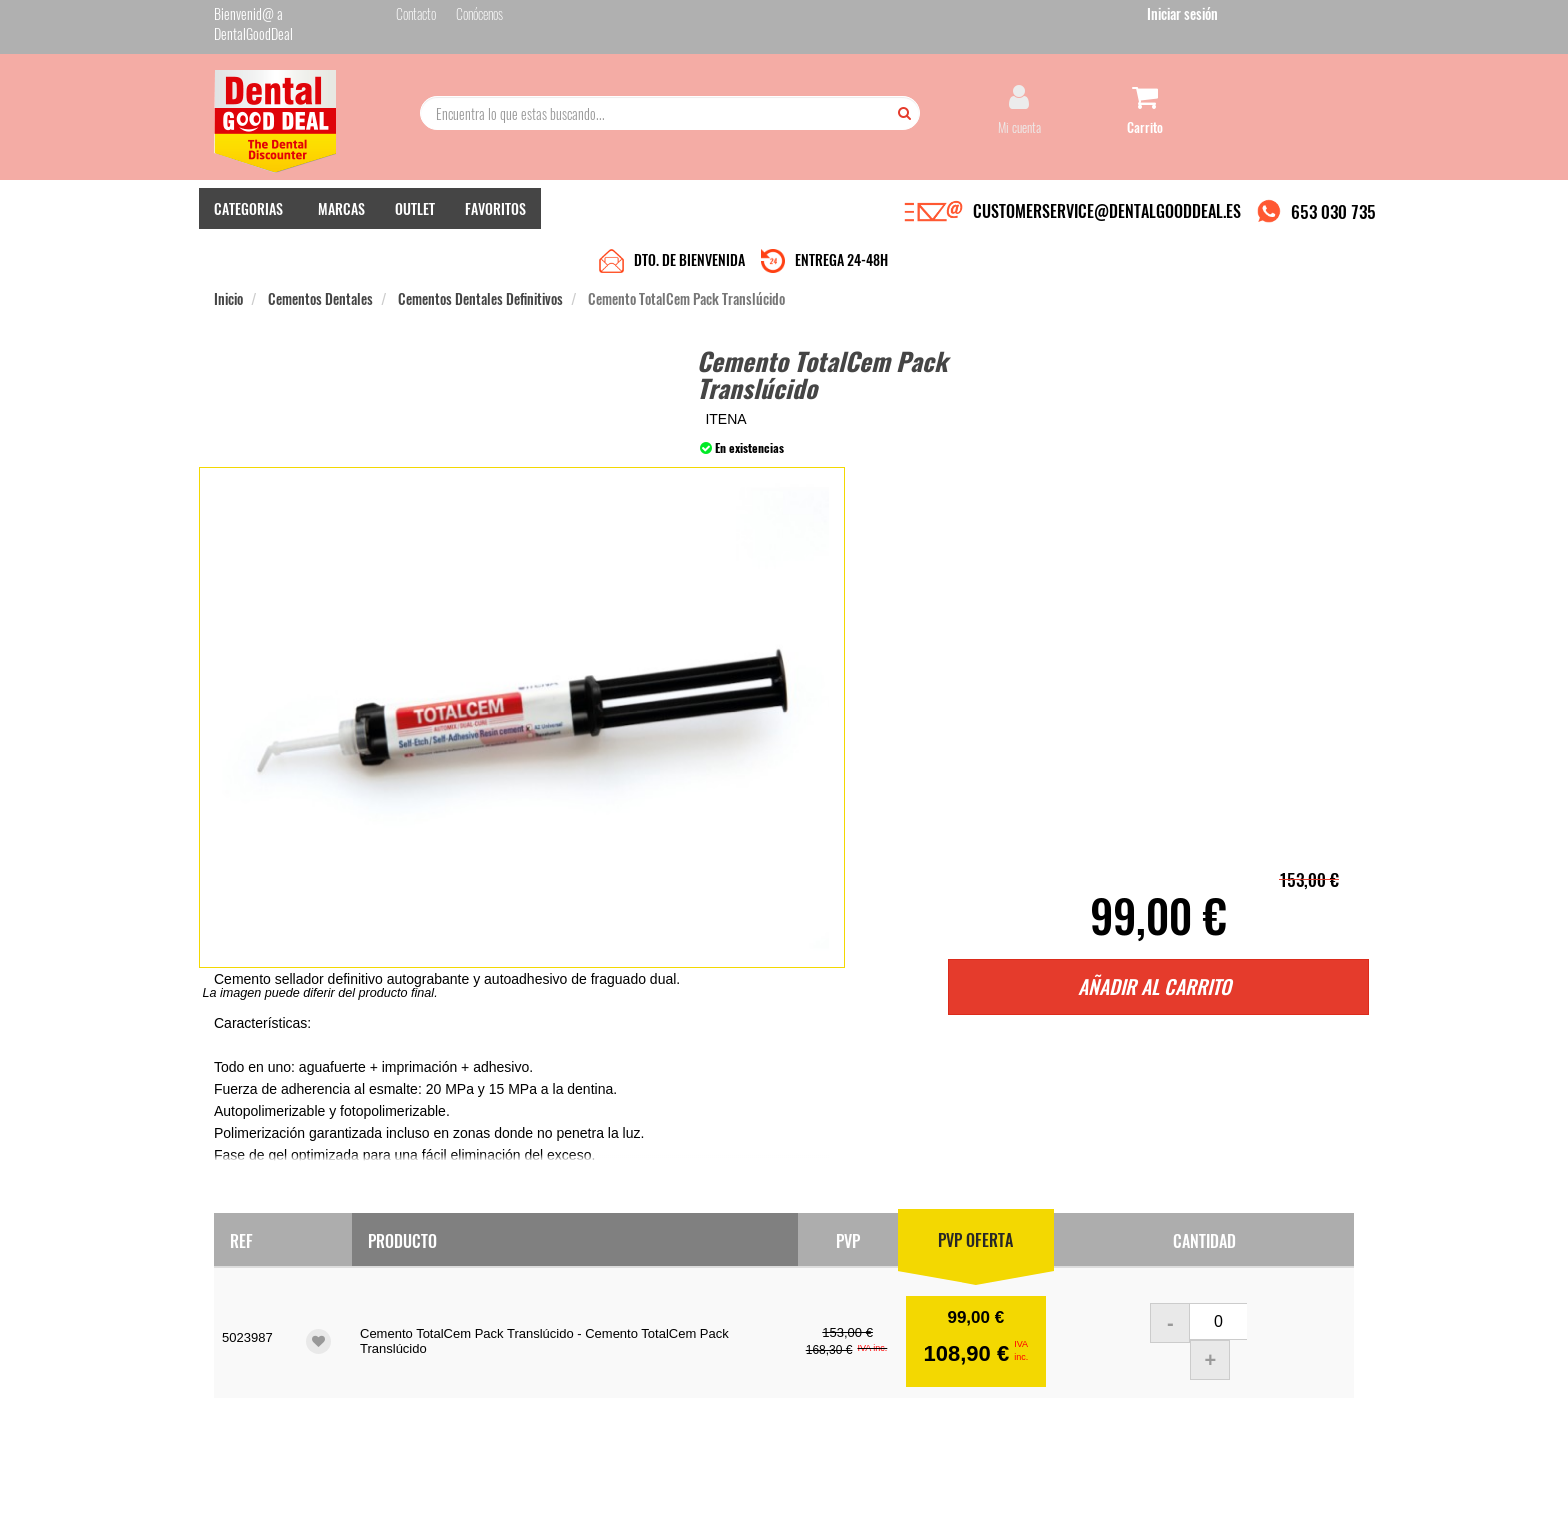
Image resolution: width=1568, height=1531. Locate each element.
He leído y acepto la (922, 1354)
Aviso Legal (950, 1499)
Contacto (626, 1286)
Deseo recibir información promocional (931, 1389)
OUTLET (415, 210)
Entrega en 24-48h (456, 1306)
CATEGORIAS (248, 210)
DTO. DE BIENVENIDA (689, 212)
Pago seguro (439, 1326)
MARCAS (341, 210)
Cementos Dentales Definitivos (480, 251)
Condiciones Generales (1029, 1499)
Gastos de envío (447, 1346)
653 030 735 (1333, 213)
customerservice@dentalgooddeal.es (845, 1499)
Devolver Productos (651, 1326)
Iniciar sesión (1318, 18)
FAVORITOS (495, 210)
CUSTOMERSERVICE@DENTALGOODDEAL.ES (1107, 213)
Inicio (228, 251)
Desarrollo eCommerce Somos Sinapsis (289, 1512)
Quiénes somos (445, 1286)
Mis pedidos (633, 1306)
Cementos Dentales (320, 251)
